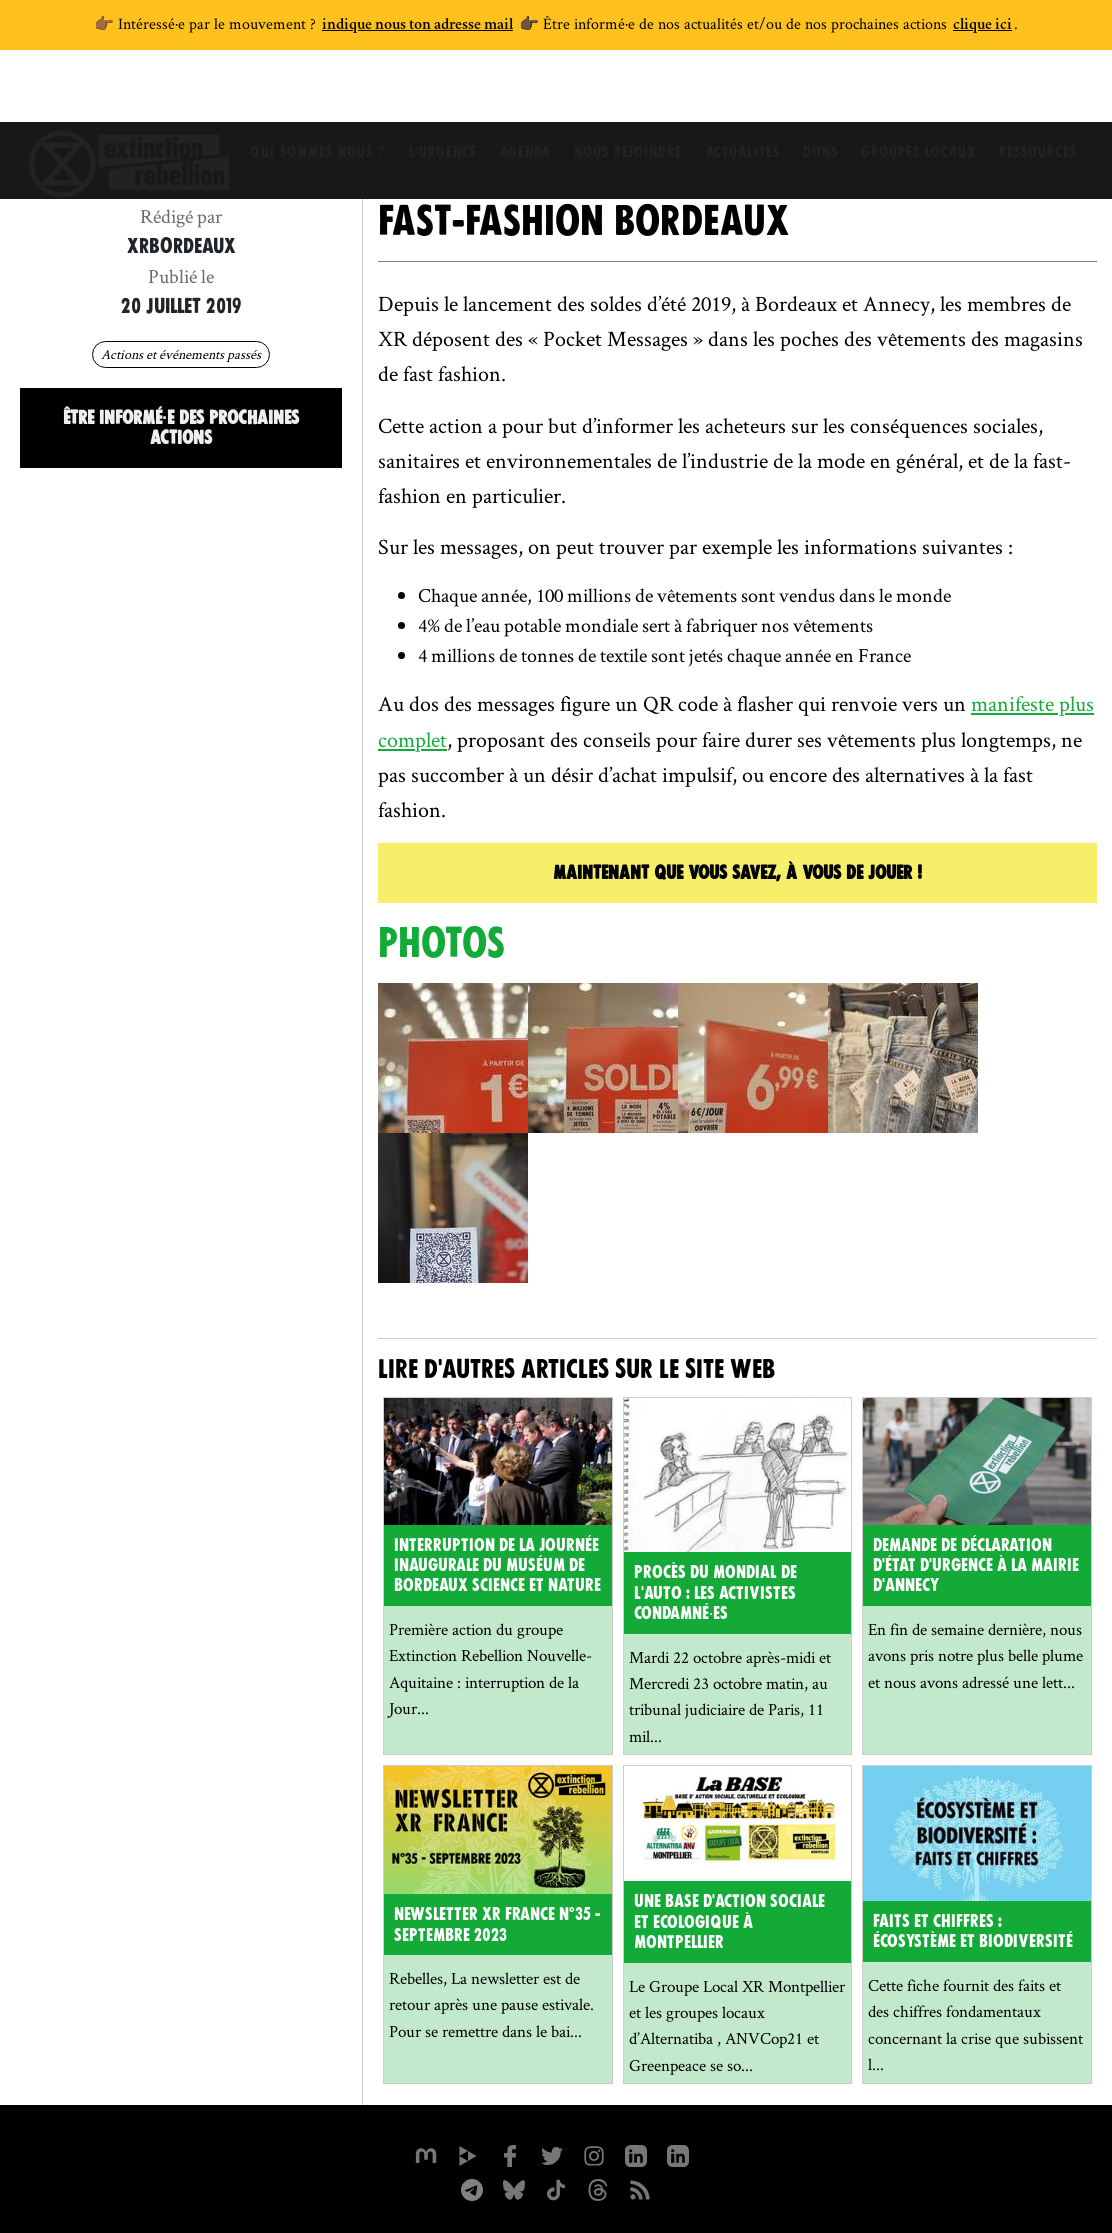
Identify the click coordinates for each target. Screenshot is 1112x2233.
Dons (826, 95)
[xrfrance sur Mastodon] (426, 2154)
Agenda (519, 95)
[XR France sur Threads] (598, 2188)
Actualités (745, 95)
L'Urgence (432, 95)
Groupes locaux (929, 95)
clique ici (982, 26)
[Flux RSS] (640, 2188)
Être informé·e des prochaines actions (181, 427)
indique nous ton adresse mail (417, 26)
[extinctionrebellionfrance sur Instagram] (594, 2154)
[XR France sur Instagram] (472, 2188)
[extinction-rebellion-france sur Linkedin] (678, 2154)
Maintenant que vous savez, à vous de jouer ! (737, 872)
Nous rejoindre (626, 95)
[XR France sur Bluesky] (514, 2188)
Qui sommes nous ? (303, 95)
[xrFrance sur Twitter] (552, 2154)
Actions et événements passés (181, 354)
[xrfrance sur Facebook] (510, 2154)
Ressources (1053, 95)
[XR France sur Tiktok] (556, 2188)
